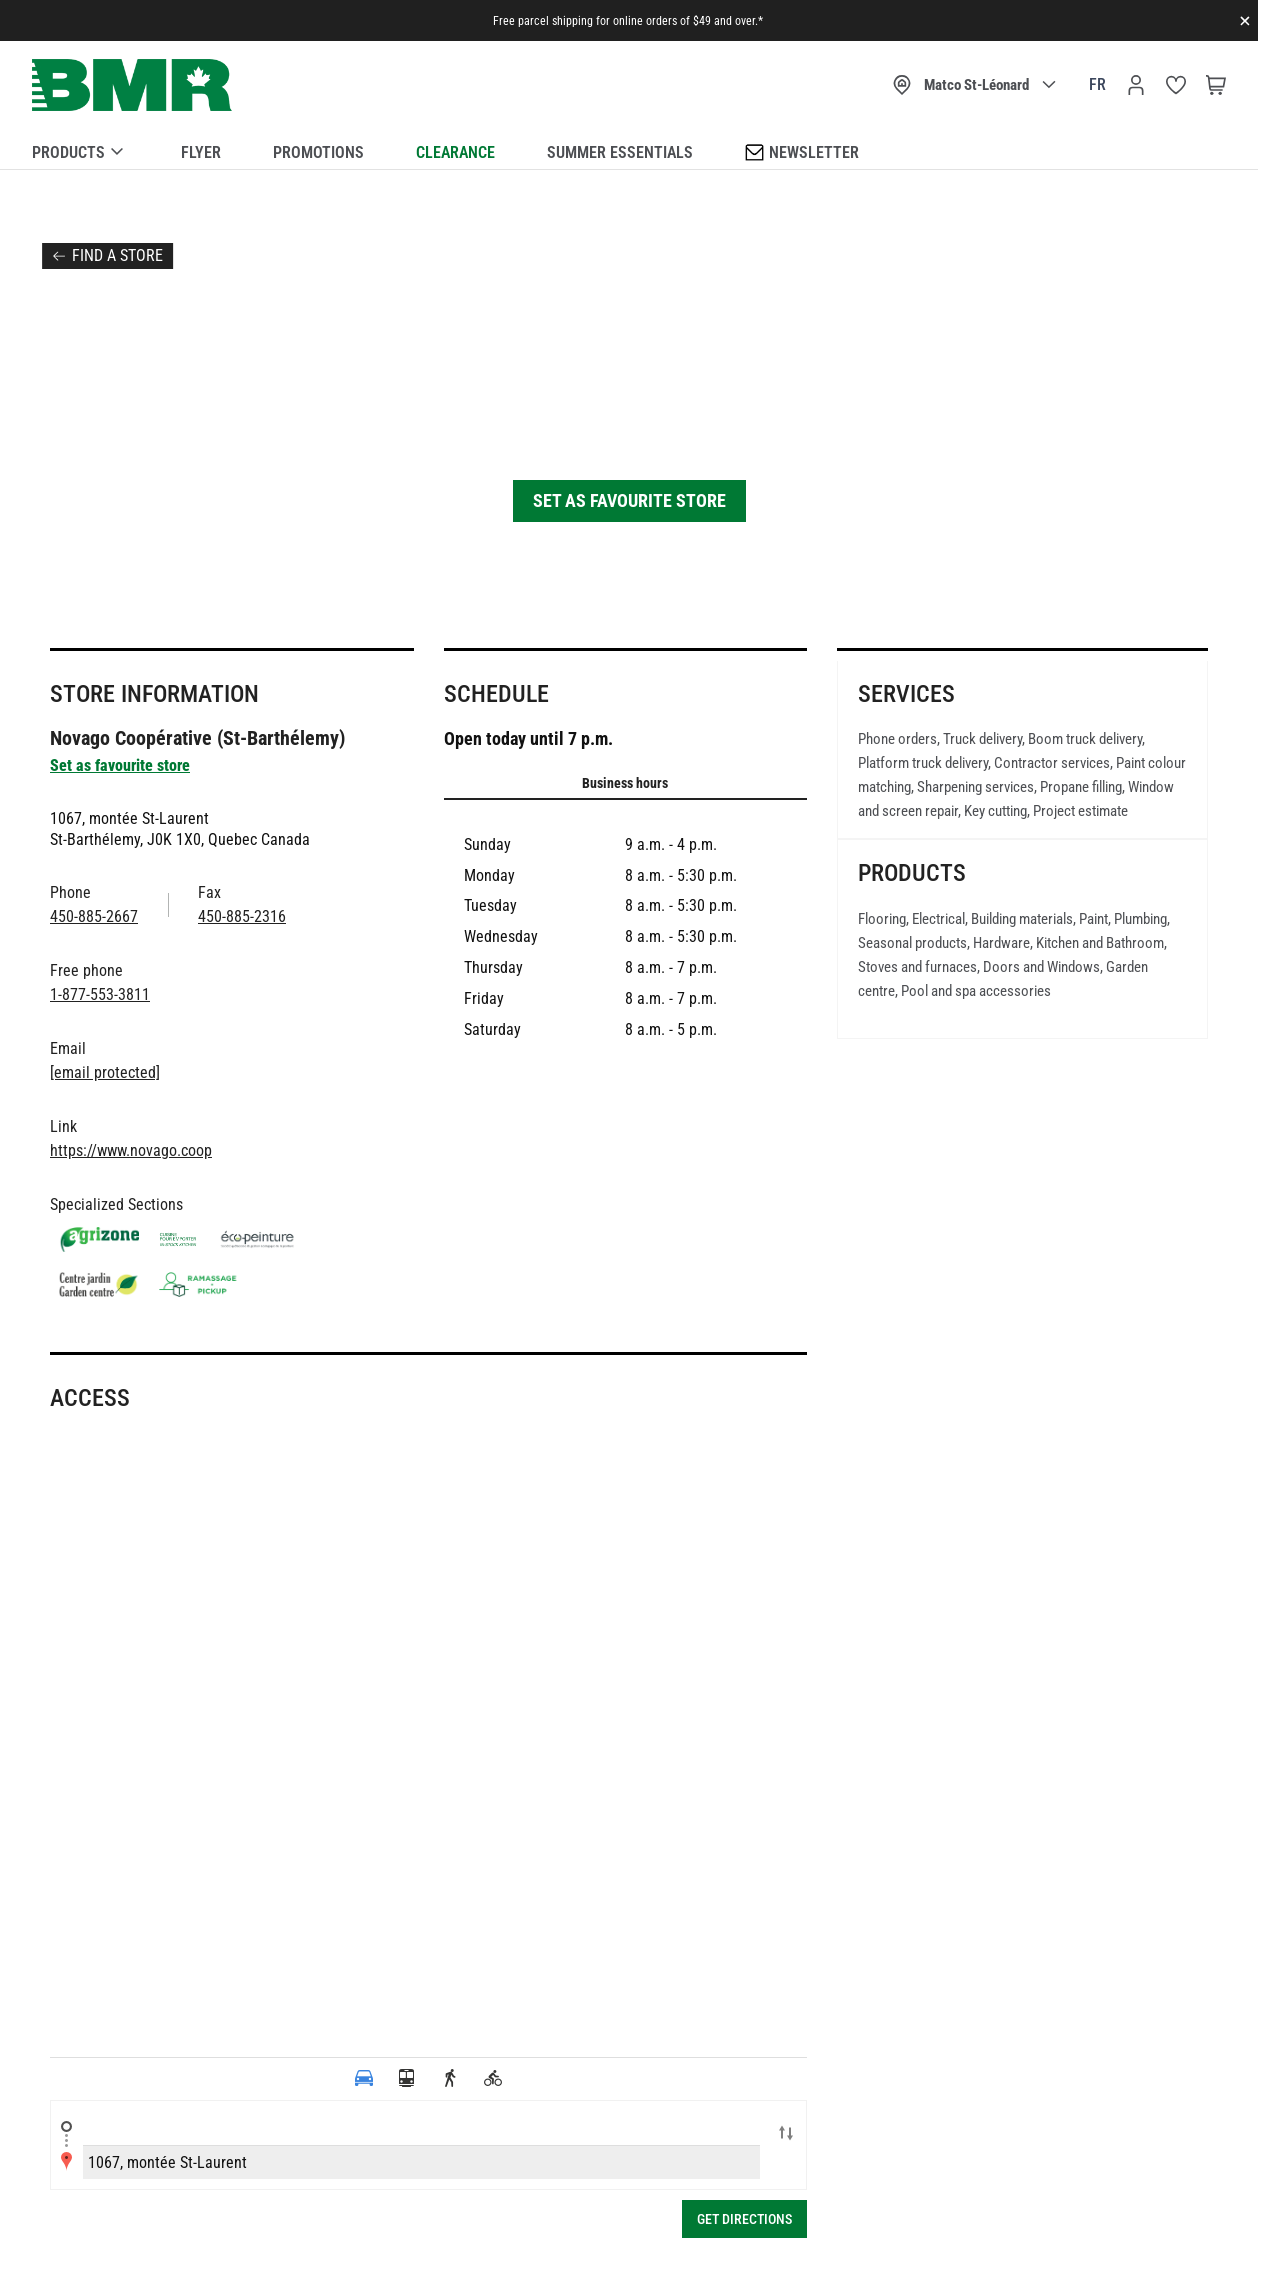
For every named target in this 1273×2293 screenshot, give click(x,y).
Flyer (201, 152)
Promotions (318, 152)
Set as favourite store (629, 500)
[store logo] (132, 85)
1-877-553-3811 (100, 994)
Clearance (455, 152)
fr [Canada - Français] (1097, 84)
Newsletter (802, 151)
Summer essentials (620, 152)
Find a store (117, 255)
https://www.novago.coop (131, 1150)
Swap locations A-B (786, 2135)
